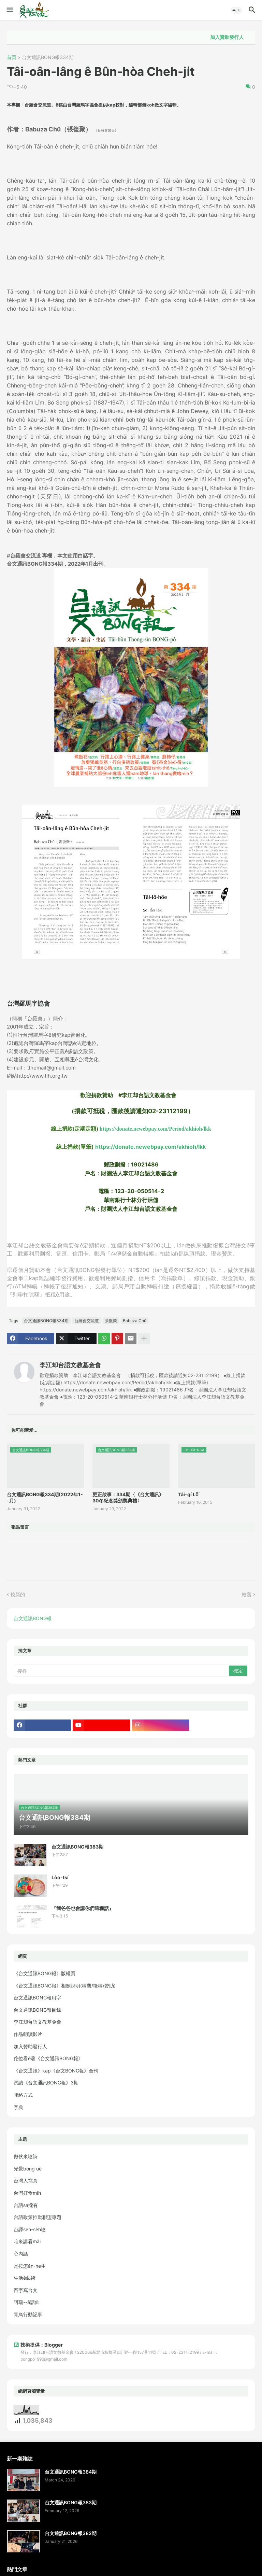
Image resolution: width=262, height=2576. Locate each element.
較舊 (246, 1594)
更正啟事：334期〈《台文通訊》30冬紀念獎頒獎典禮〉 (128, 1497)
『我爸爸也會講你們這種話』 (83, 1908)
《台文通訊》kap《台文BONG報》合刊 (56, 2070)
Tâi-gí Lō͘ (188, 1494)
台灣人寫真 (26, 2180)
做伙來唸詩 (26, 2156)
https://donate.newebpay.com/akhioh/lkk (150, 1146)
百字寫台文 (26, 2290)
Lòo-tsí (60, 1877)
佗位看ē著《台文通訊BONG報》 (48, 2058)
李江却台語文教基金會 (70, 1365)
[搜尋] (122, 1671)
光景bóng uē (28, 2168)
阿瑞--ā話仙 (27, 2302)
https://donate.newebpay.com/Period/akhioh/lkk (155, 1129)
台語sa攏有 (26, 2205)
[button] (9, 10)
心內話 (21, 2253)
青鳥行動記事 (28, 2314)
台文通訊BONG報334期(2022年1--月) (45, 1497)
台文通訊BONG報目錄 (37, 2010)
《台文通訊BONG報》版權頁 (44, 1973)
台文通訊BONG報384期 (71, 2472)
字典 (18, 2107)
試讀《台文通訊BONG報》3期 (46, 2082)
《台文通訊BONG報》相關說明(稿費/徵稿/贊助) (65, 1985)
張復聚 (111, 1320)
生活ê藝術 (24, 2278)
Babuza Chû (134, 1320)
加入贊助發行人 (235, 37)
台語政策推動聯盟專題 (37, 2217)
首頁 (11, 57)
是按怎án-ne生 (30, 2266)
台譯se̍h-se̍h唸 (30, 2229)
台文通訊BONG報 (33, 1618)
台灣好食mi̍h (27, 2193)
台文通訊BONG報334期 (48, 57)
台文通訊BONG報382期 (71, 2533)
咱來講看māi (27, 2241)
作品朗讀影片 (28, 2034)
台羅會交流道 (86, 1320)
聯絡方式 (23, 2095)
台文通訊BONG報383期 (77, 1847)
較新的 (18, 1594)
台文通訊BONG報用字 (37, 1997)
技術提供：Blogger (38, 2345)
